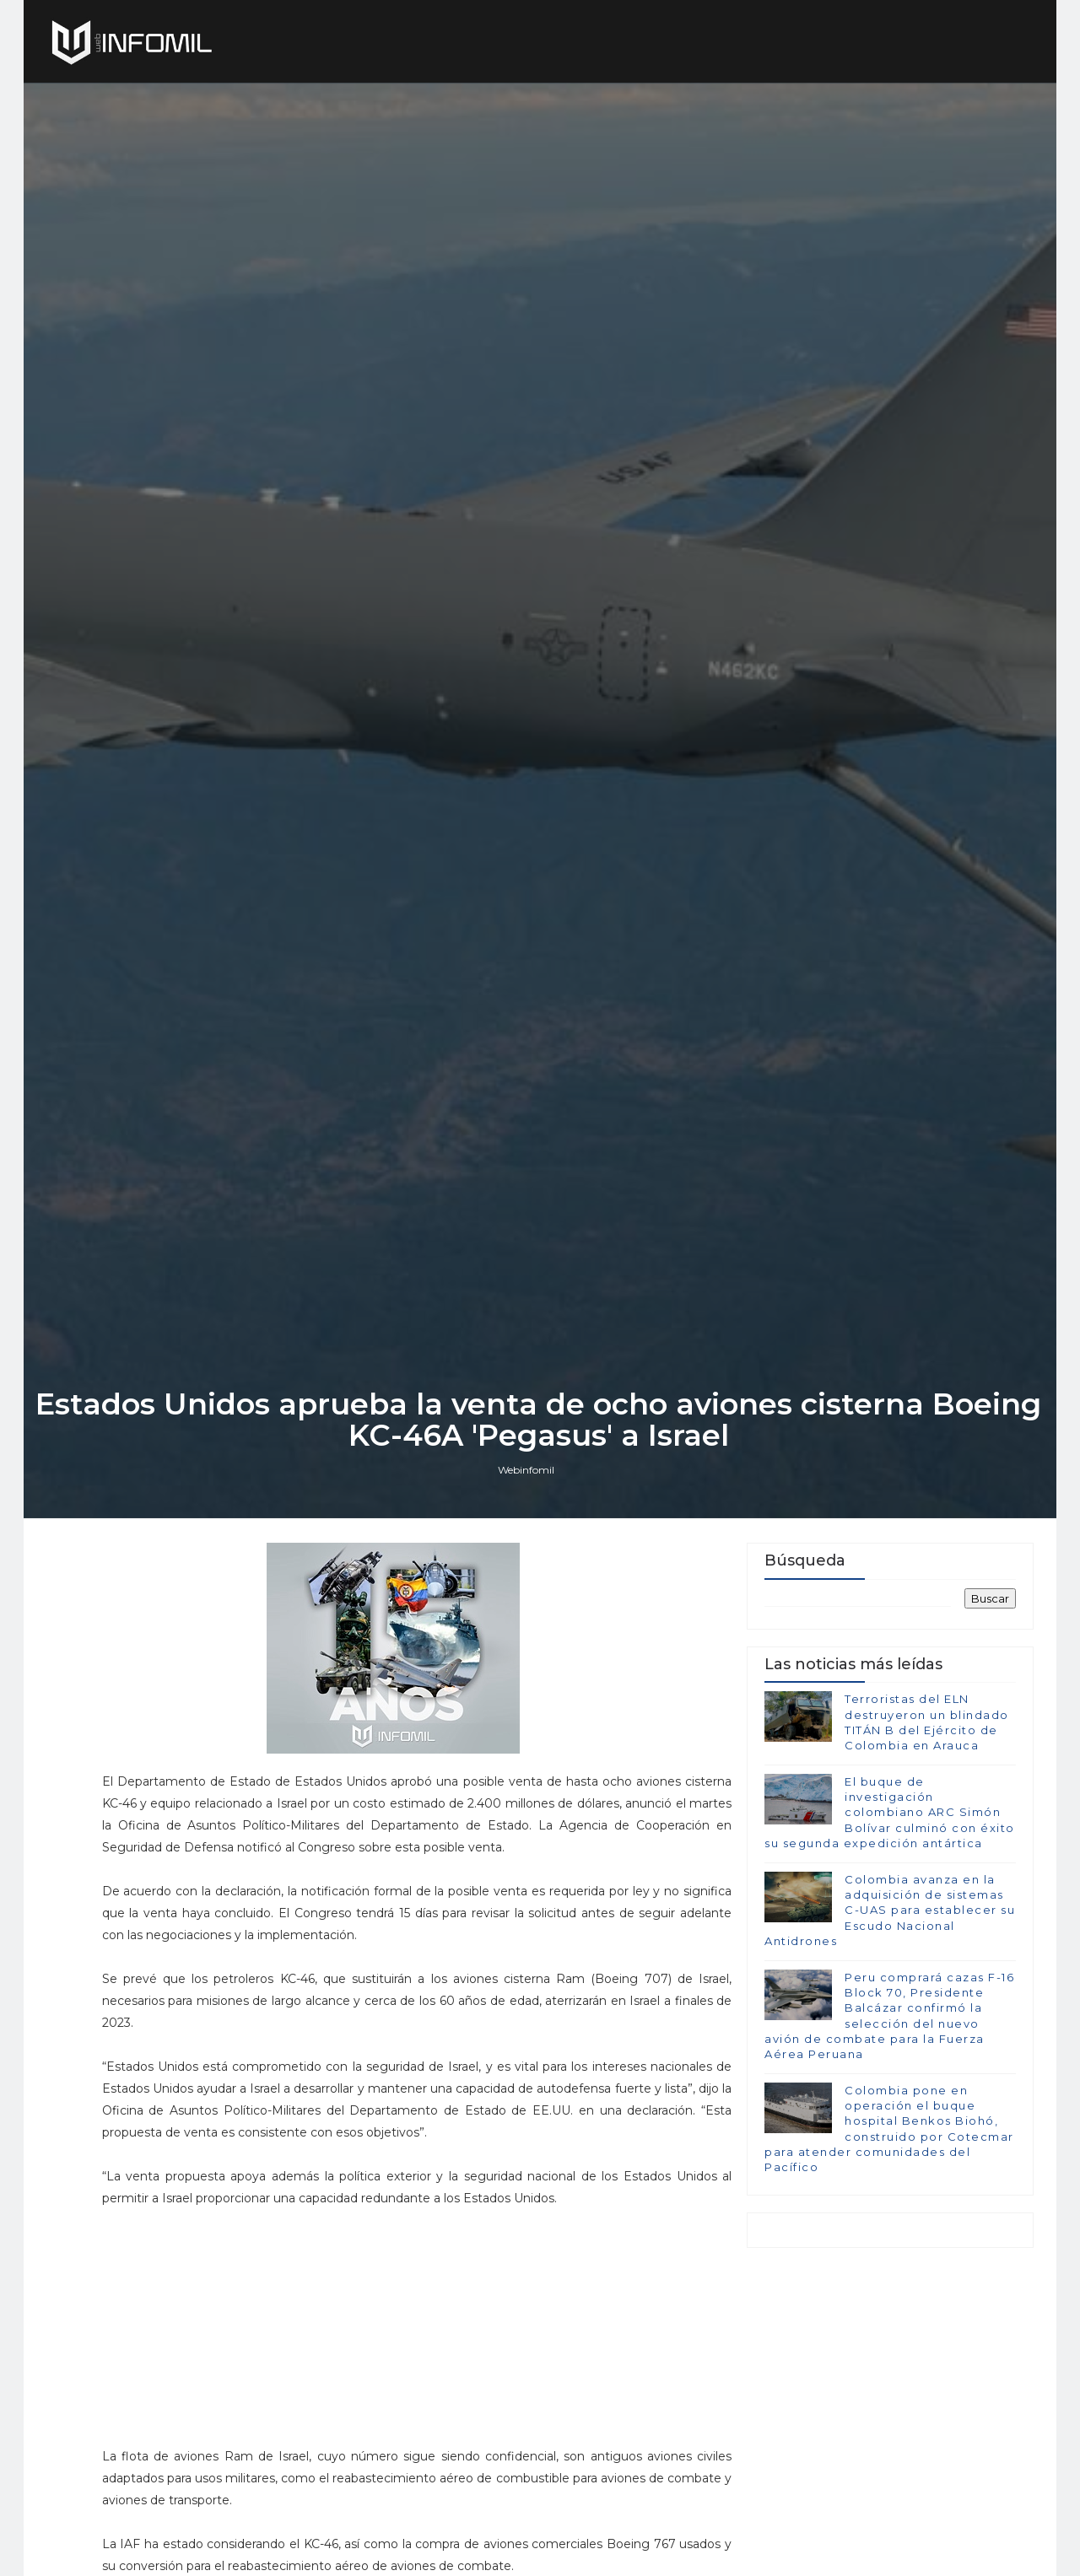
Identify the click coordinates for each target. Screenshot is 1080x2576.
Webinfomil (528, 1576)
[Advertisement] (407, 2437)
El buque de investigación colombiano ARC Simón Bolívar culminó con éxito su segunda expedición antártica (889, 1921)
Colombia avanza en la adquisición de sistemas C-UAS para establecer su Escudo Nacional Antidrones (889, 2019)
